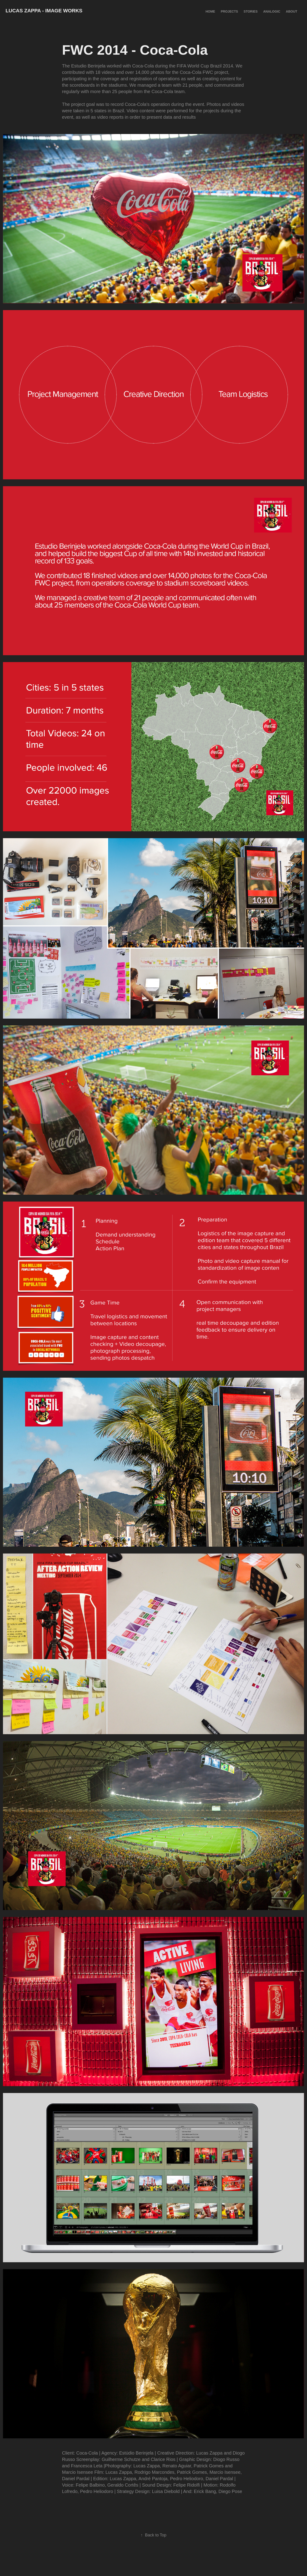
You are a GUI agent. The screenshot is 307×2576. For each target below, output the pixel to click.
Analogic (271, 11)
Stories (251, 11)
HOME (210, 11)
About (291, 11)
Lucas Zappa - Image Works (43, 10)
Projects (229, 11)
